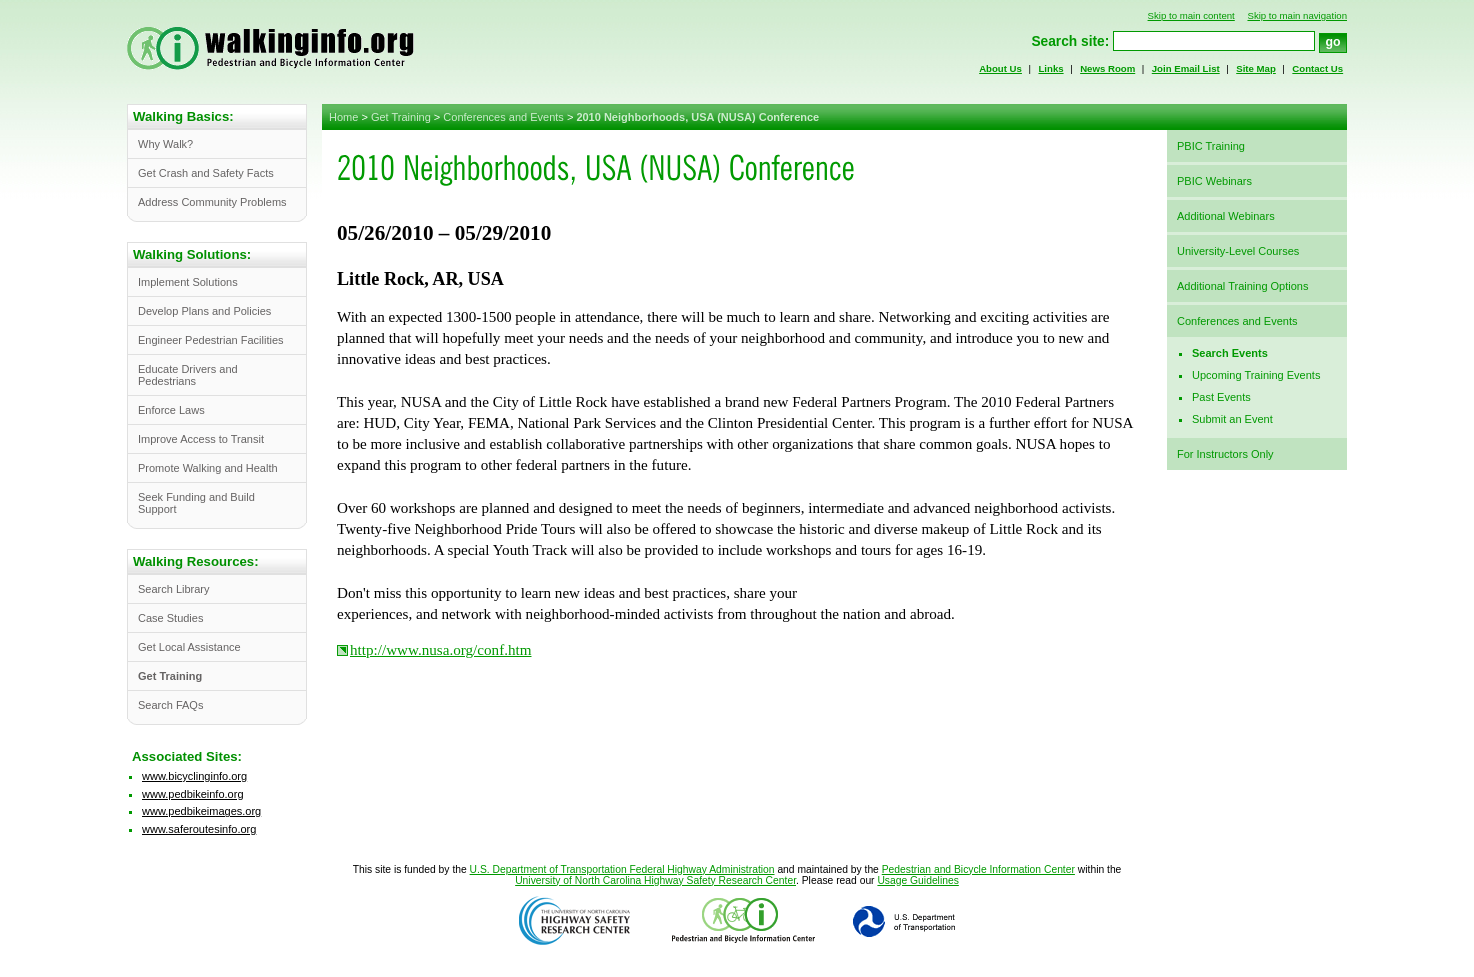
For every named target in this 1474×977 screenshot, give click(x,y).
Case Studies (170, 618)
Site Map (1256, 68)
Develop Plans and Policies (204, 311)
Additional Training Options (1242, 286)
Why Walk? (165, 144)
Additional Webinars (1226, 216)
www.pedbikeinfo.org (193, 794)
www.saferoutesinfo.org (199, 829)
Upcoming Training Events (1256, 375)
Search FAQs (170, 705)
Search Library (174, 589)
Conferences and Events (503, 117)
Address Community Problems (212, 202)
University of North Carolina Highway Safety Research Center (655, 880)
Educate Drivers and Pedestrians (188, 375)
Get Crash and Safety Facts (206, 173)
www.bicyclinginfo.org (194, 776)
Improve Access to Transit (201, 439)
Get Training (401, 117)
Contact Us (1317, 68)
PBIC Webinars (1214, 181)
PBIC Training (1211, 146)
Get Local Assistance (189, 647)
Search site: (1070, 41)
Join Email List (1186, 68)
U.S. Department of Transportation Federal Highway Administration (622, 869)
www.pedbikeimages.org (201, 811)
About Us (1000, 68)
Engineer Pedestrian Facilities (211, 340)
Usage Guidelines (917, 880)
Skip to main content (1191, 15)
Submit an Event (1232, 419)
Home (343, 117)
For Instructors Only (1225, 454)
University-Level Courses (1238, 251)
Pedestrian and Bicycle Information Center (978, 869)
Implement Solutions (188, 282)
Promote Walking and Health (208, 468)
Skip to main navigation (1297, 15)
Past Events (1221, 397)
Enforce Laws (171, 410)
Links (1050, 68)
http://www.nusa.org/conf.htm (441, 650)
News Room (1107, 68)
